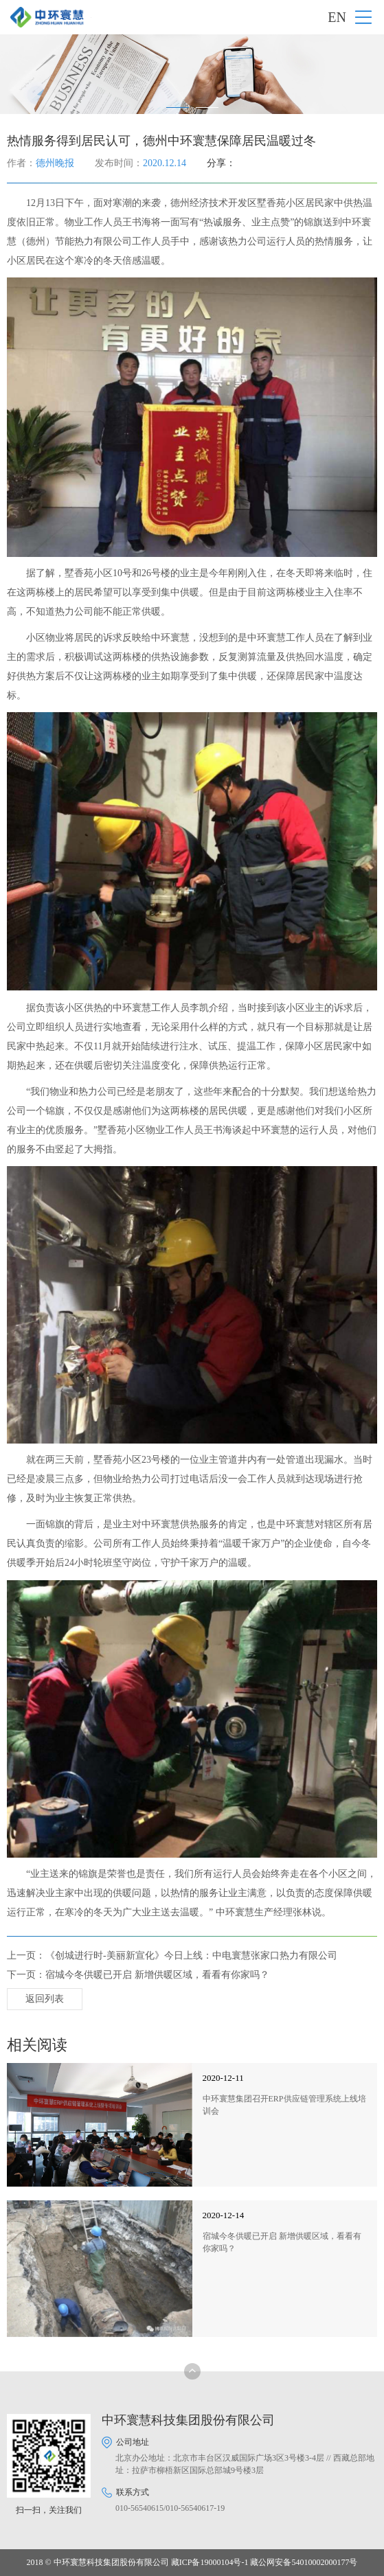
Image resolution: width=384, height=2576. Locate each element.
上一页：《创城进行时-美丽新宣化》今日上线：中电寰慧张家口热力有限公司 (172, 1955)
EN (337, 17)
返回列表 (44, 1999)
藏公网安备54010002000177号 (303, 2562)
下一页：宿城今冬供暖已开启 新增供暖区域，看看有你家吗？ (138, 1975)
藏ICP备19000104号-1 (210, 2562)
